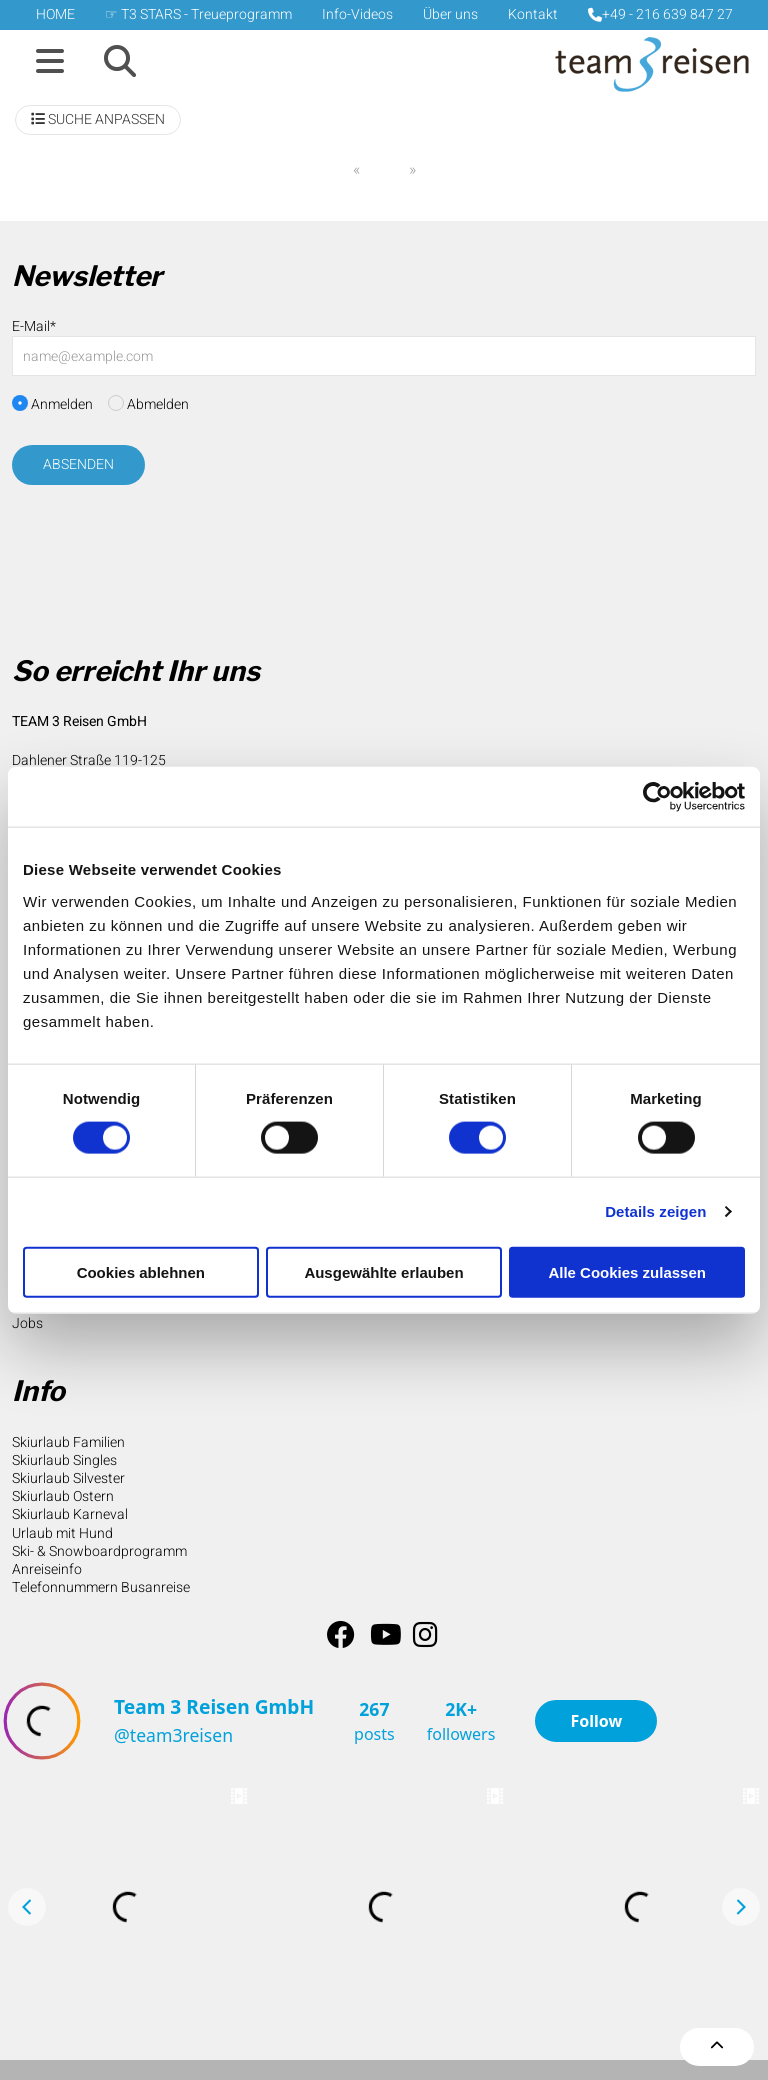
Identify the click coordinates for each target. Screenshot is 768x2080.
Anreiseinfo (47, 1569)
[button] (50, 63)
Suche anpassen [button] (98, 119)
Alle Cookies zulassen (627, 1271)
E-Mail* (34, 326)
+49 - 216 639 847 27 (660, 14)
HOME (55, 14)
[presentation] (164, 542)
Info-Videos (357, 14)
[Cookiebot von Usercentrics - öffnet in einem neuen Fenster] (657, 797)
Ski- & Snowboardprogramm (99, 1551)
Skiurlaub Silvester (68, 1478)
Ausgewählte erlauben (383, 1271)
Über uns (450, 14)
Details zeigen (655, 1211)
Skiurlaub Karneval (70, 1514)
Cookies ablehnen (141, 1271)
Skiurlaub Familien (68, 1442)
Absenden (78, 464)
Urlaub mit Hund (62, 1533)
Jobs (27, 1323)
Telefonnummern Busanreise (101, 1587)
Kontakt (533, 14)
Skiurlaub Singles (64, 1460)
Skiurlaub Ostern (63, 1496)
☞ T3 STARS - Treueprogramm (198, 14)
